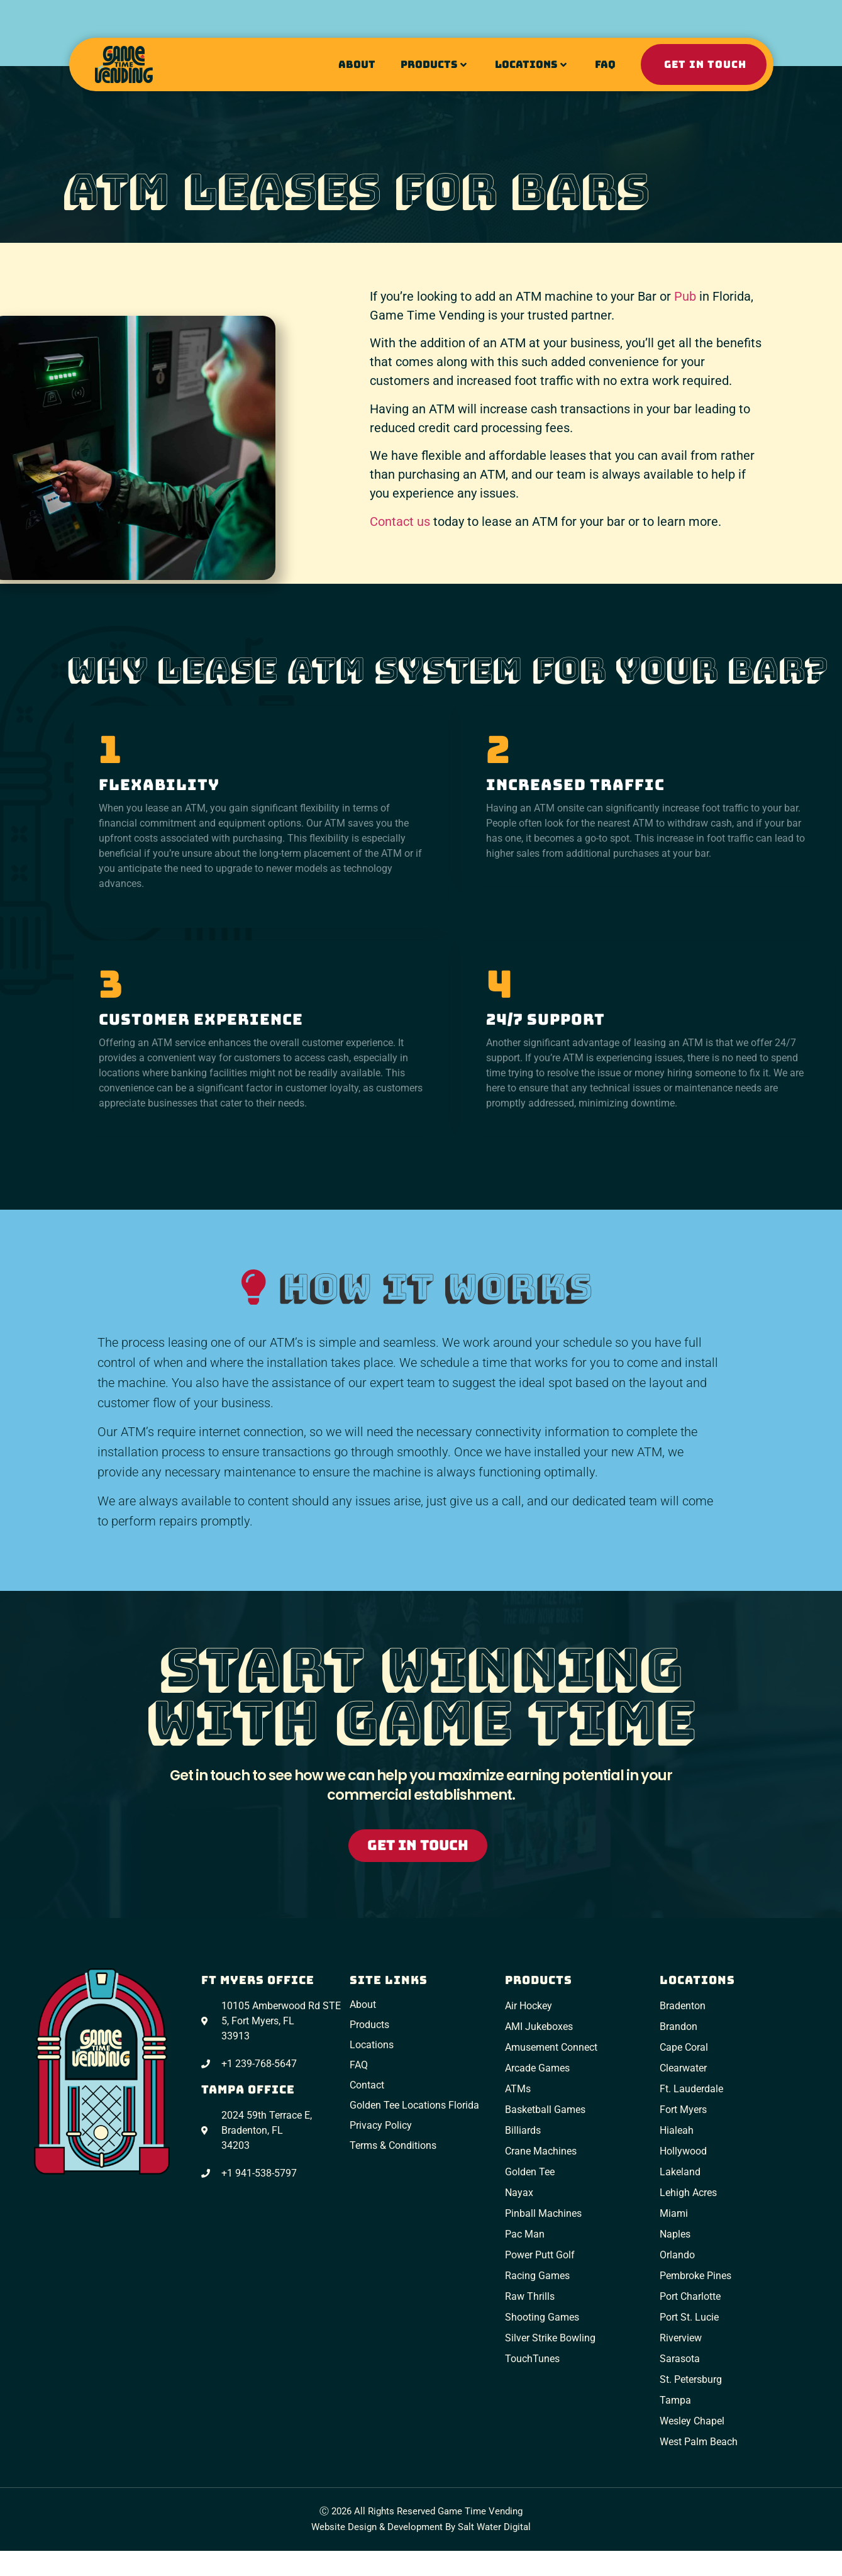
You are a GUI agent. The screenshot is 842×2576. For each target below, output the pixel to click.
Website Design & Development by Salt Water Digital (421, 2527)
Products (434, 64)
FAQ (605, 64)
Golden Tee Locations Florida (414, 2105)
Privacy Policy (381, 2125)
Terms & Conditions (393, 2145)
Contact (367, 2085)
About (356, 64)
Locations (531, 64)
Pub (685, 296)
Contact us (400, 521)
